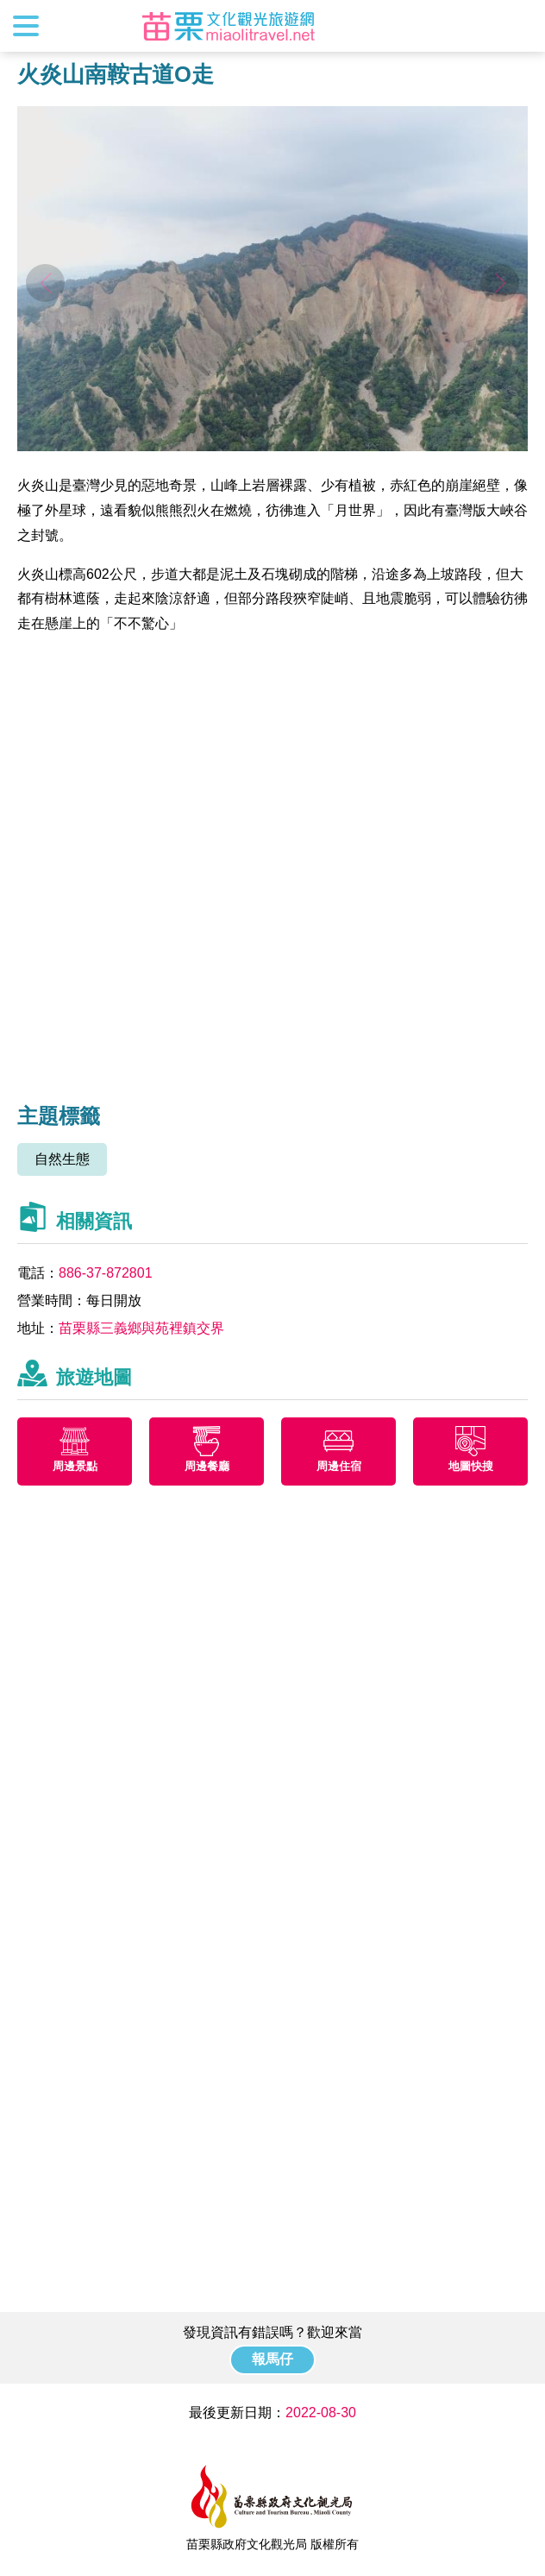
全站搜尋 (516, 26)
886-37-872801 (106, 1273)
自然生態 (62, 1159)
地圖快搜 (470, 1466)
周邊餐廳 (207, 1466)
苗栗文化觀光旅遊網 (228, 26)
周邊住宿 (338, 1466)
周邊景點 (75, 1466)
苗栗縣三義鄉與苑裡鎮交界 (141, 1328)
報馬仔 (272, 2359)
